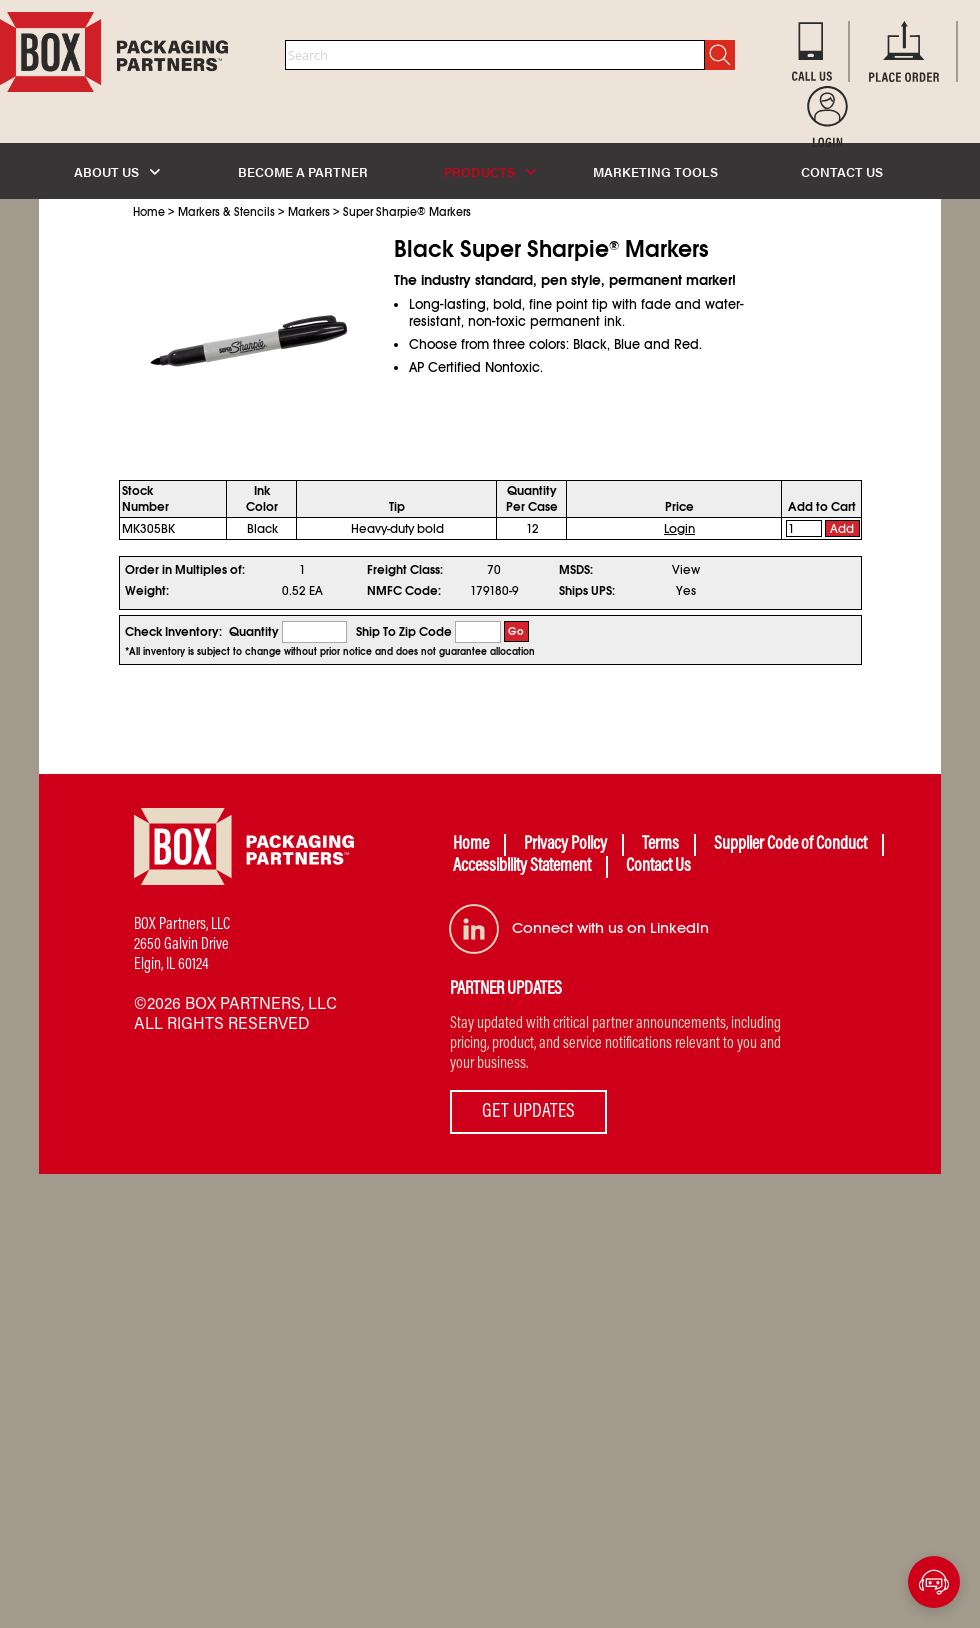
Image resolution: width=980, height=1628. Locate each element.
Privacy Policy (565, 845)
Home (149, 212)
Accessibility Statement (522, 867)
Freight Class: (405, 570)
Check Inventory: (173, 632)
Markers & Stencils (226, 212)
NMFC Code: (404, 591)
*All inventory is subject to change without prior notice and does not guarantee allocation (330, 652)
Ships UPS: (587, 591)
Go (516, 631)
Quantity (254, 632)
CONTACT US (842, 171)
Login (679, 529)
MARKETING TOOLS (655, 171)
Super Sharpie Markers (407, 212)
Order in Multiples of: (185, 570)
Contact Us (658, 867)
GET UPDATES (528, 1112)
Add (842, 529)
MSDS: (576, 570)
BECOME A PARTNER (303, 171)
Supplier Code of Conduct (790, 845)
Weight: (147, 591)
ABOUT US (117, 171)
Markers (309, 212)
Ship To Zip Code (404, 632)
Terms (660, 845)
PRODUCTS (490, 171)
